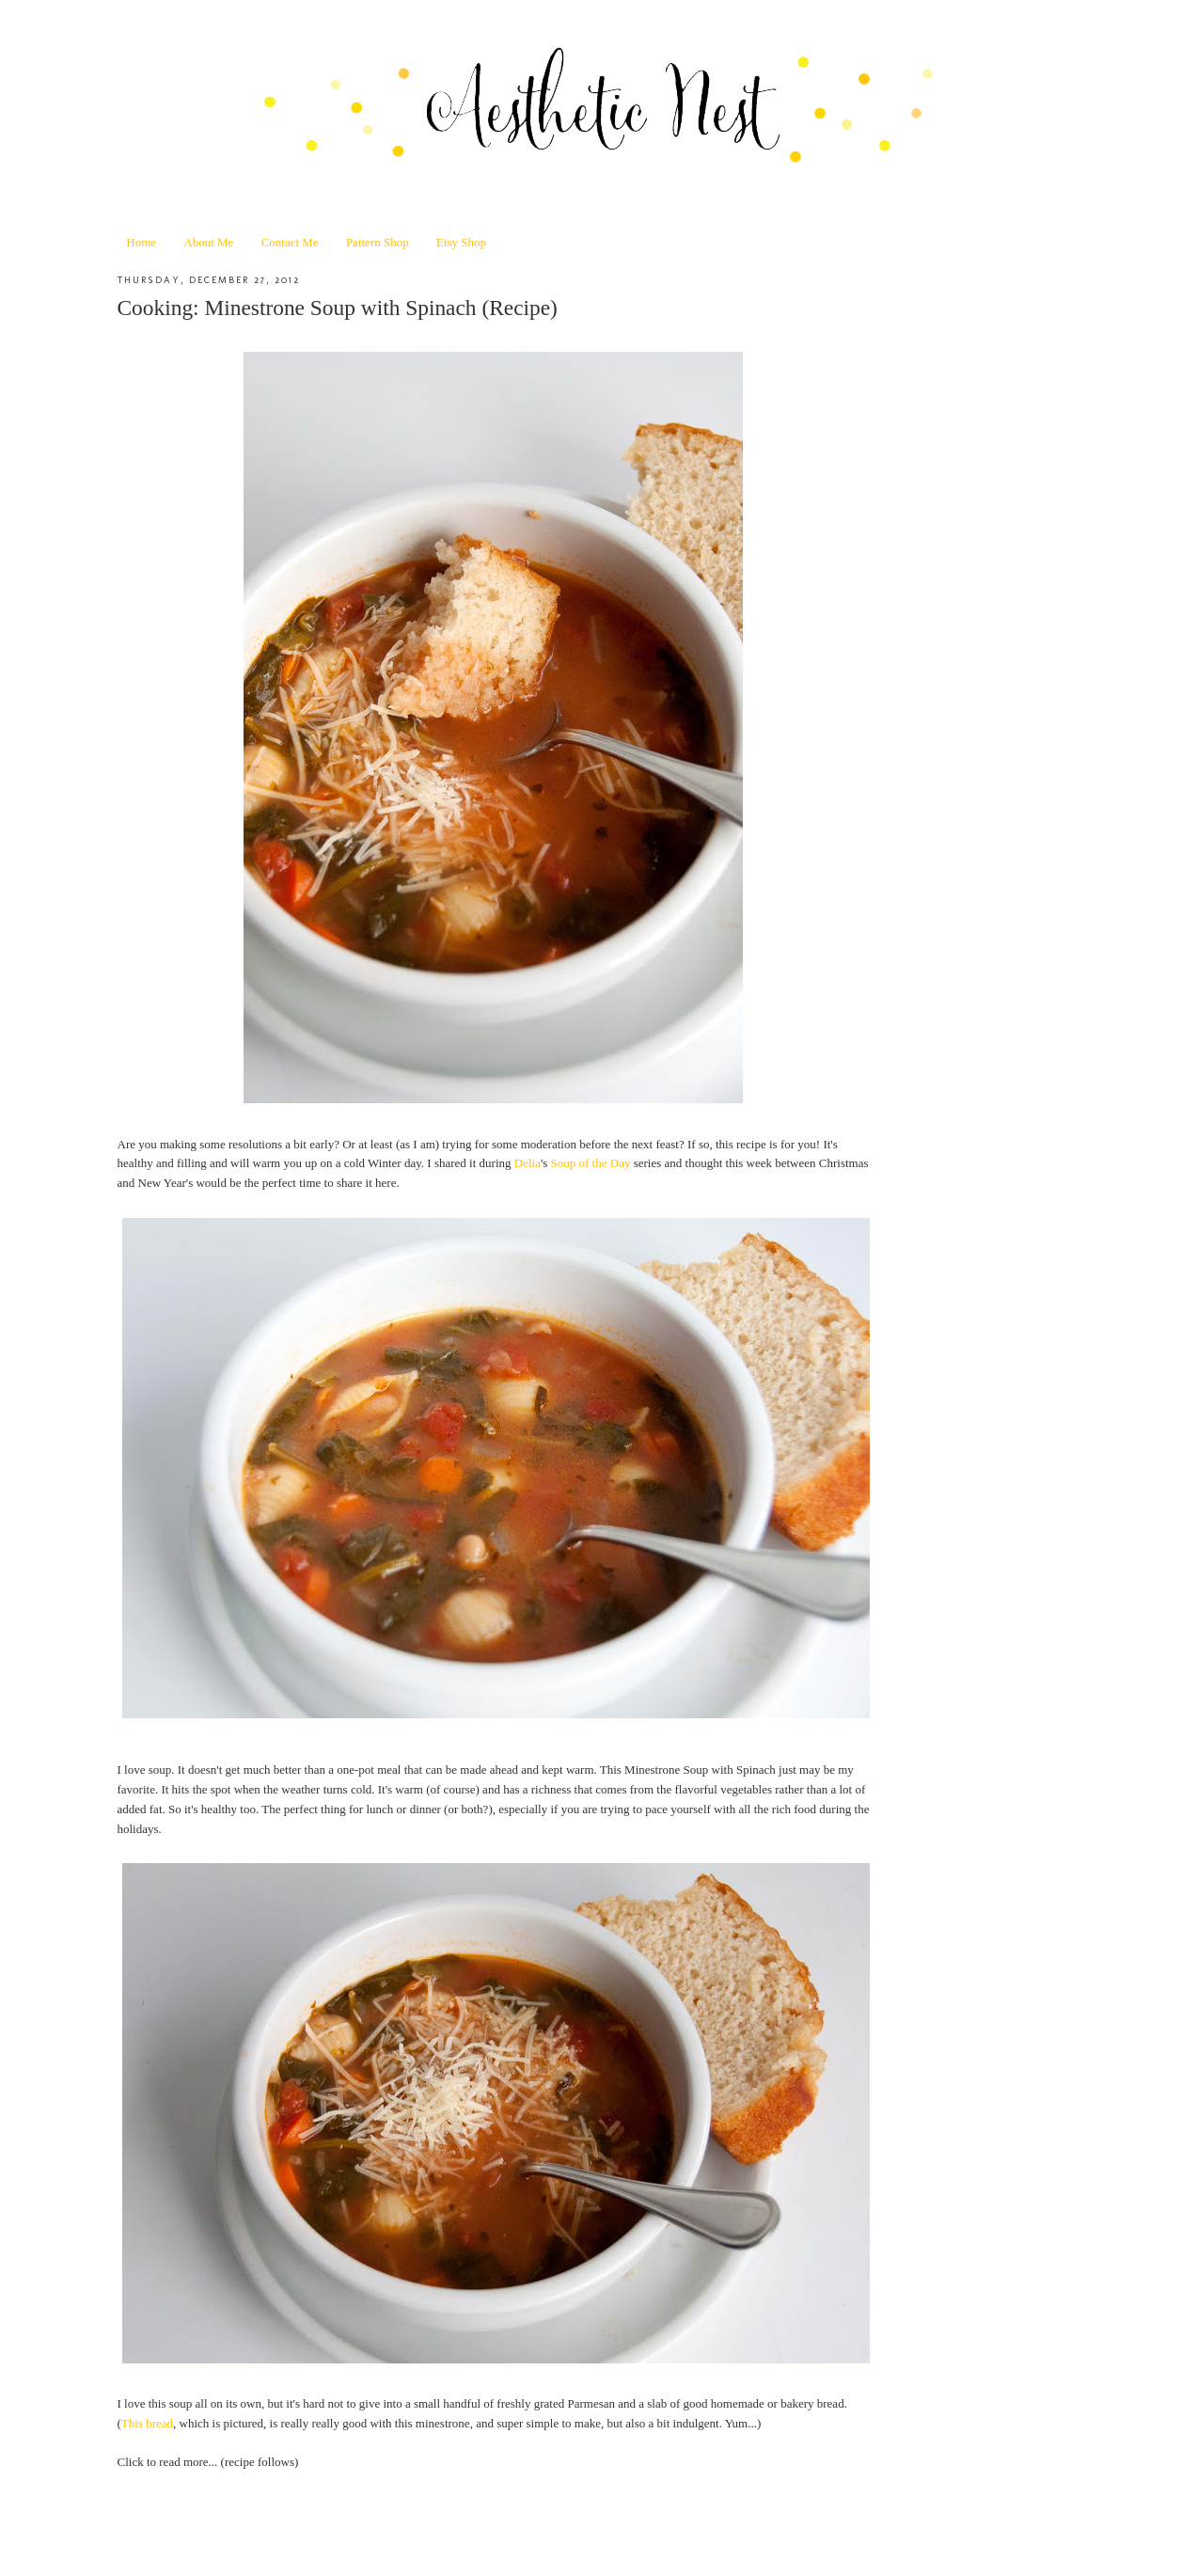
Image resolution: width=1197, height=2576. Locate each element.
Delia (527, 1163)
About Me (208, 242)
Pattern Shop (377, 242)
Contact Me (290, 242)
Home (141, 242)
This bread (147, 2423)
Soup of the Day (591, 1163)
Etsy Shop (461, 242)
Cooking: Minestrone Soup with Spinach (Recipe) (338, 307)
